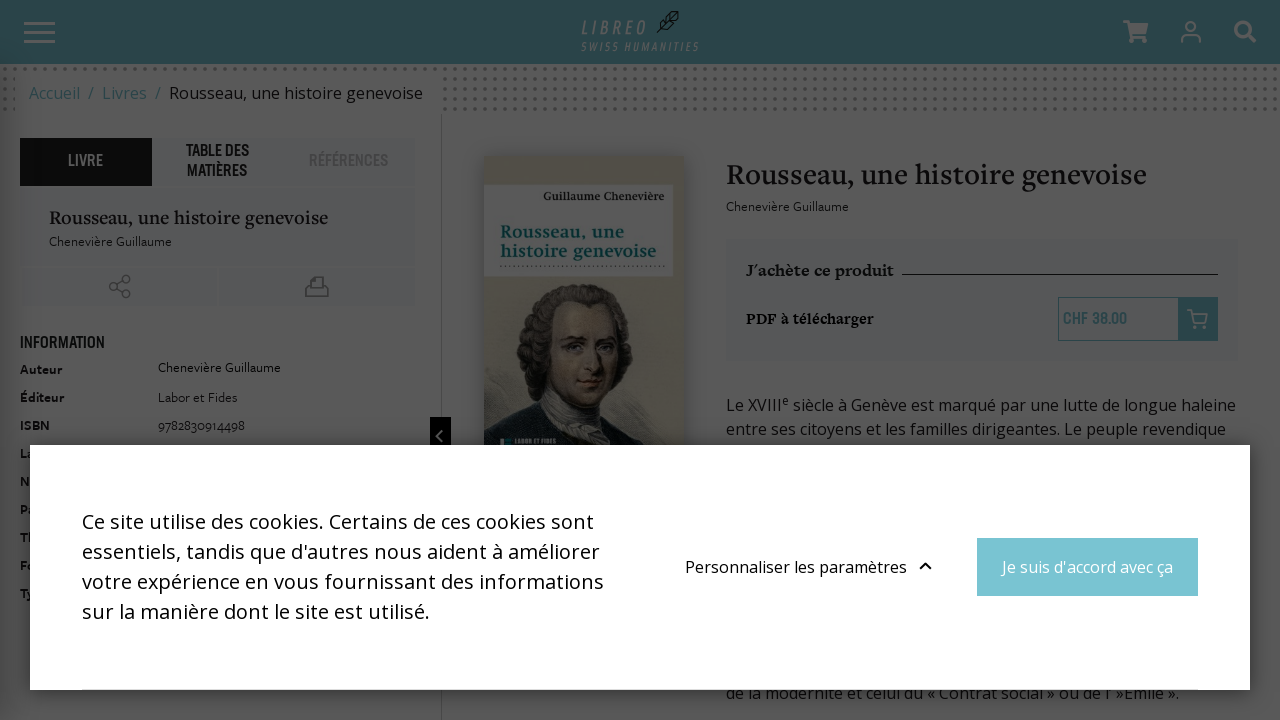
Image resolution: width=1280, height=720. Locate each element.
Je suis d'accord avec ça (1087, 567)
